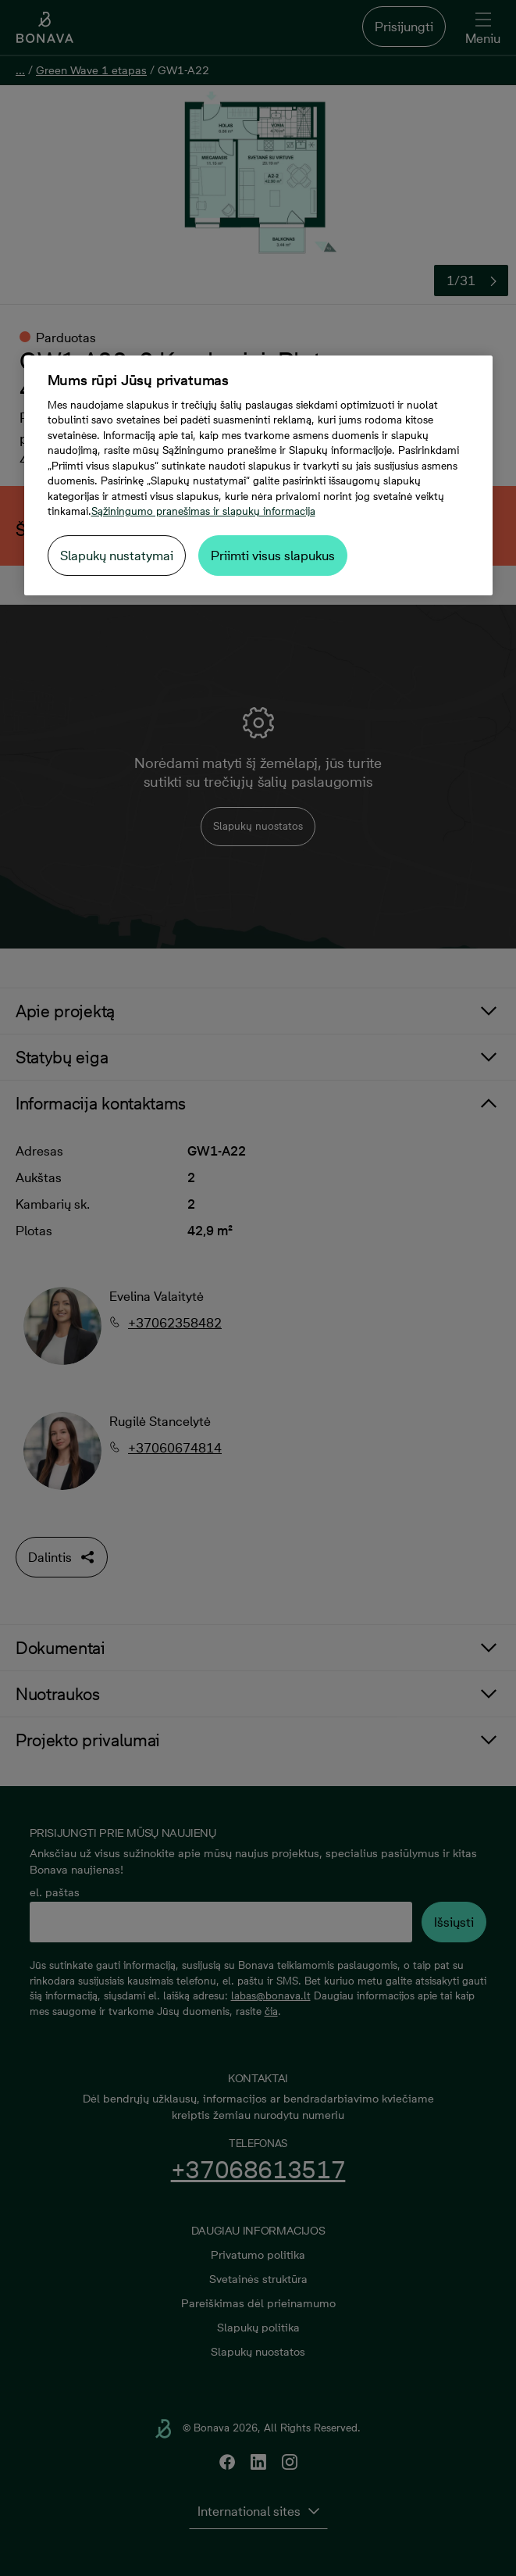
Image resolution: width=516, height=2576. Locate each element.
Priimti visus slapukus (273, 555)
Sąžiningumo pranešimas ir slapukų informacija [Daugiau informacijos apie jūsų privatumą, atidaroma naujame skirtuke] (203, 511)
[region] (258, 475)
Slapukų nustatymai (116, 555)
